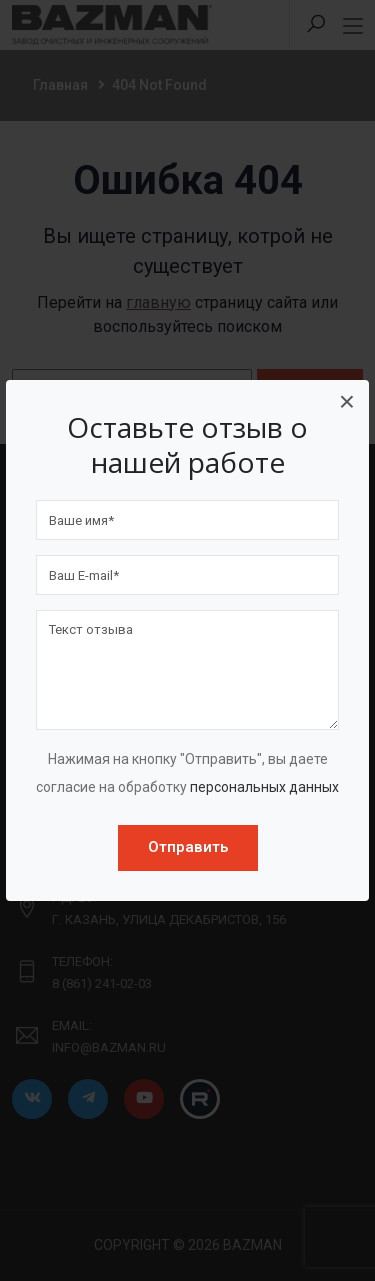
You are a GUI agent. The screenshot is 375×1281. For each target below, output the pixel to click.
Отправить (188, 847)
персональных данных (264, 787)
